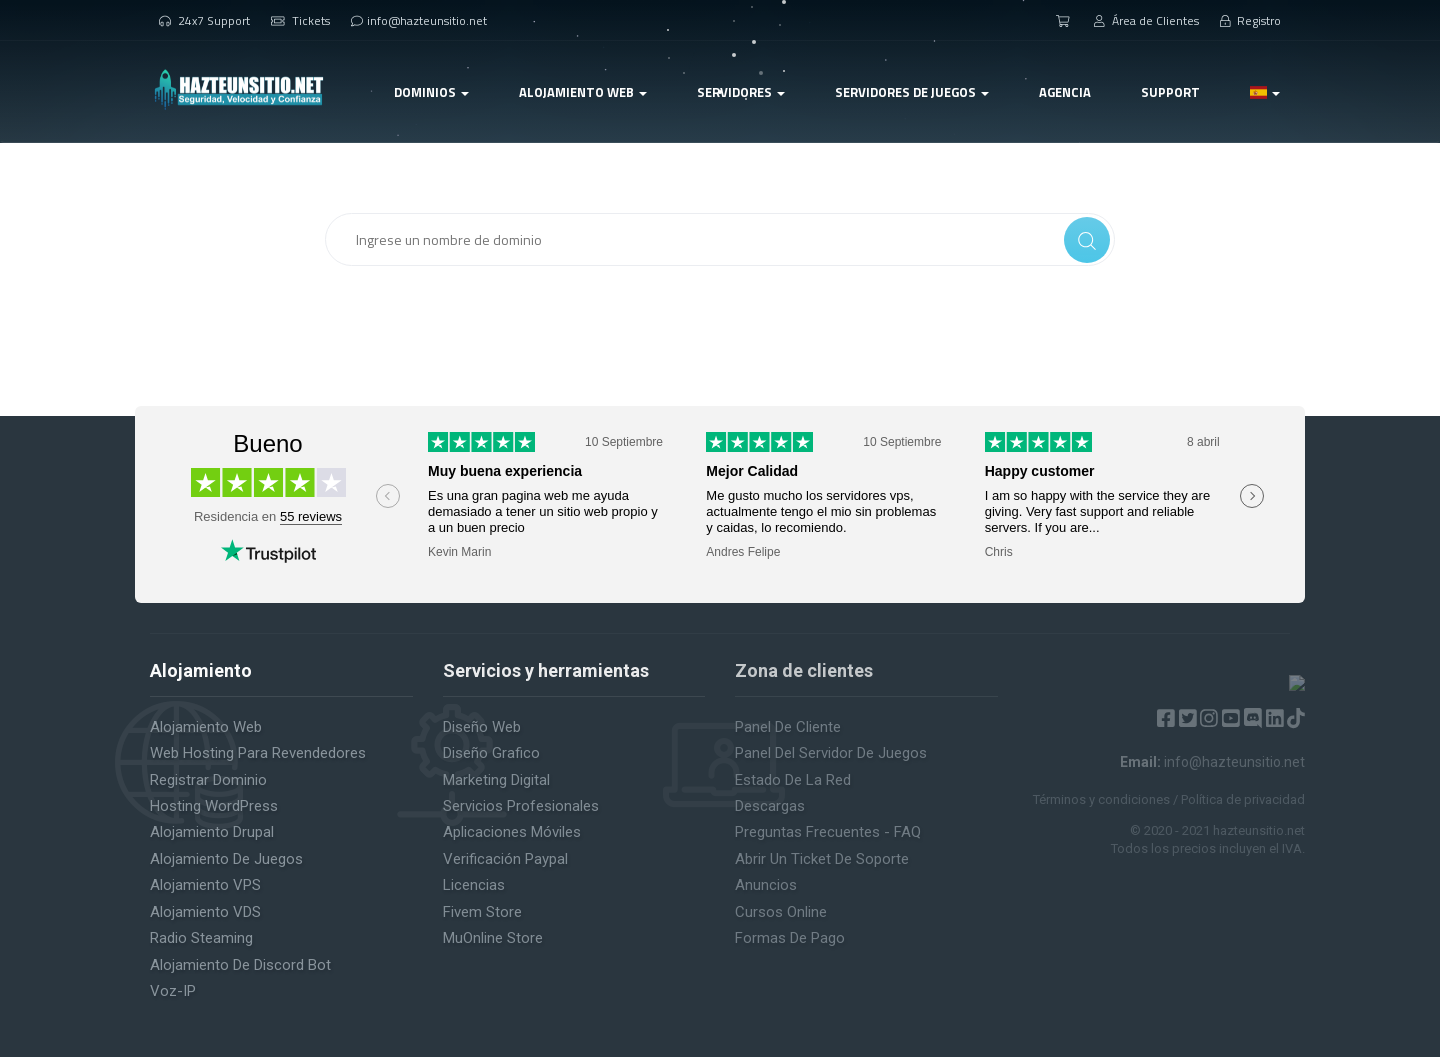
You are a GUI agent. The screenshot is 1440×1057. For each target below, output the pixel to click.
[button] (1265, 92)
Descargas (770, 806)
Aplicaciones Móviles (512, 832)
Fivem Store (482, 912)
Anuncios (766, 885)
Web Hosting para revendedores (258, 753)
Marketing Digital (496, 780)
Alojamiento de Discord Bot (240, 965)
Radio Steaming (201, 938)
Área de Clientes (1146, 20)
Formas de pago (790, 938)
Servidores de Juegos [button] (912, 92)
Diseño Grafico (491, 753)
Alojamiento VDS (205, 912)
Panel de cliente (788, 727)
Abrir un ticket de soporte (822, 859)
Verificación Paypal (505, 859)
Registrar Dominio (208, 780)
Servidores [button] (741, 92)
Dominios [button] (431, 92)
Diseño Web (482, 727)
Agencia (1065, 92)
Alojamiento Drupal (212, 832)
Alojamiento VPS (205, 885)
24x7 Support (204, 20)
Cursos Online (781, 912)
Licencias (474, 885)
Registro (1251, 20)
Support (1170, 92)
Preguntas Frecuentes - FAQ (828, 832)
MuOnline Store (493, 938)
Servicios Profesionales (521, 806)
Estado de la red (793, 780)
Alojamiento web (206, 727)
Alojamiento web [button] (583, 92)
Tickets (300, 20)
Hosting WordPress (214, 806)
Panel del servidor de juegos (831, 753)
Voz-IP (173, 991)
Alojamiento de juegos (226, 859)
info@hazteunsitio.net (419, 20)
